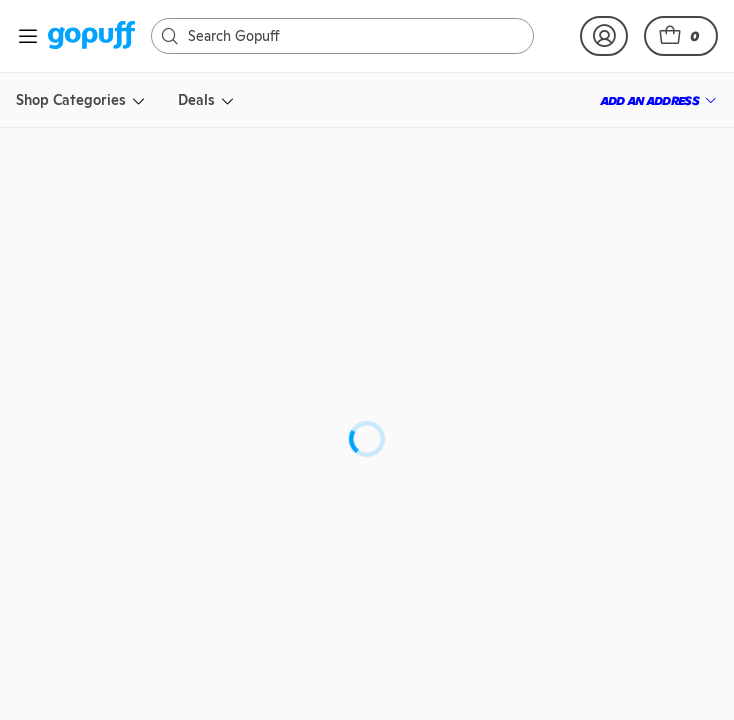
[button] (681, 36)
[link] (91, 36)
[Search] (334, 36)
